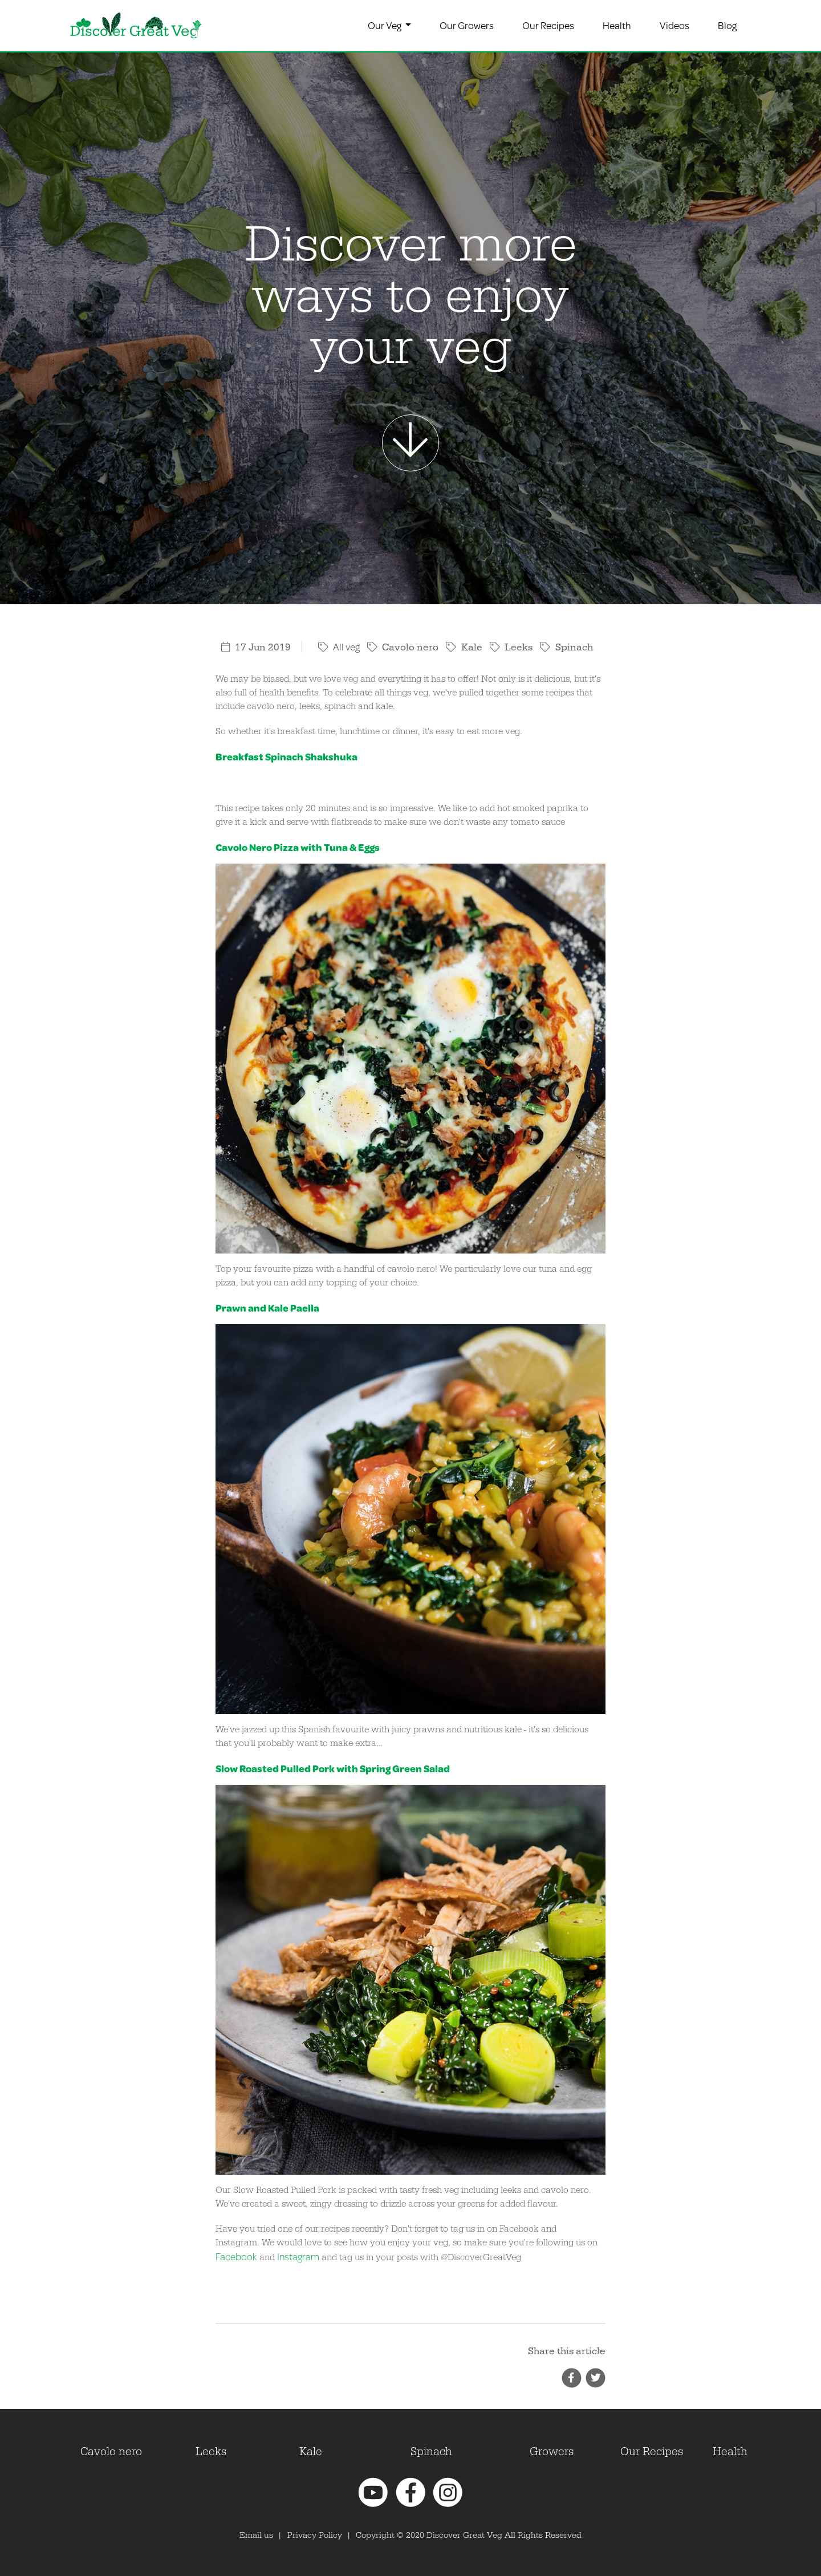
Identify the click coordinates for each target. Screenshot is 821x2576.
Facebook (236, 2256)
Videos (674, 25)
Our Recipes (548, 25)
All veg (339, 647)
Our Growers (467, 25)
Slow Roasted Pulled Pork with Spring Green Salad (333, 1768)
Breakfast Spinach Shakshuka (286, 757)
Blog (727, 25)
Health (617, 25)
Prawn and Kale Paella (267, 1308)
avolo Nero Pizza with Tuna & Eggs (301, 847)
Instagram (298, 2256)
